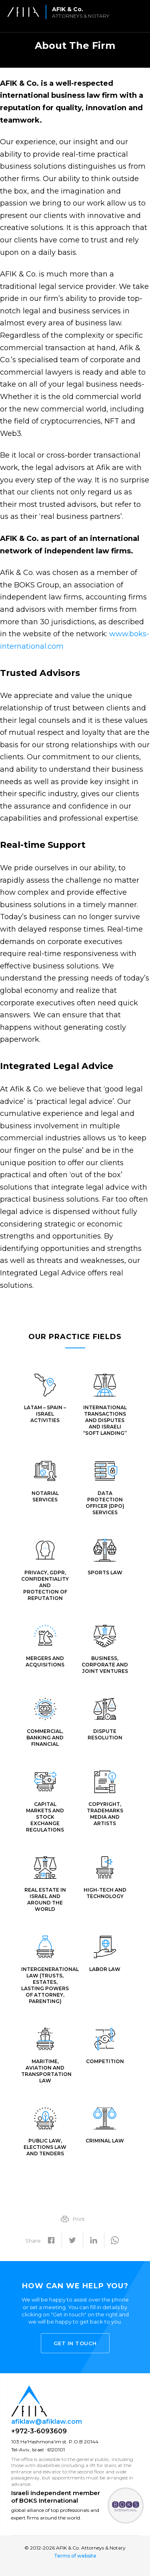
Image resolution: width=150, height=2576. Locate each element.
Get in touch (75, 2343)
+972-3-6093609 (39, 2431)
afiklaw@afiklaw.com (46, 2421)
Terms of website (75, 2556)
